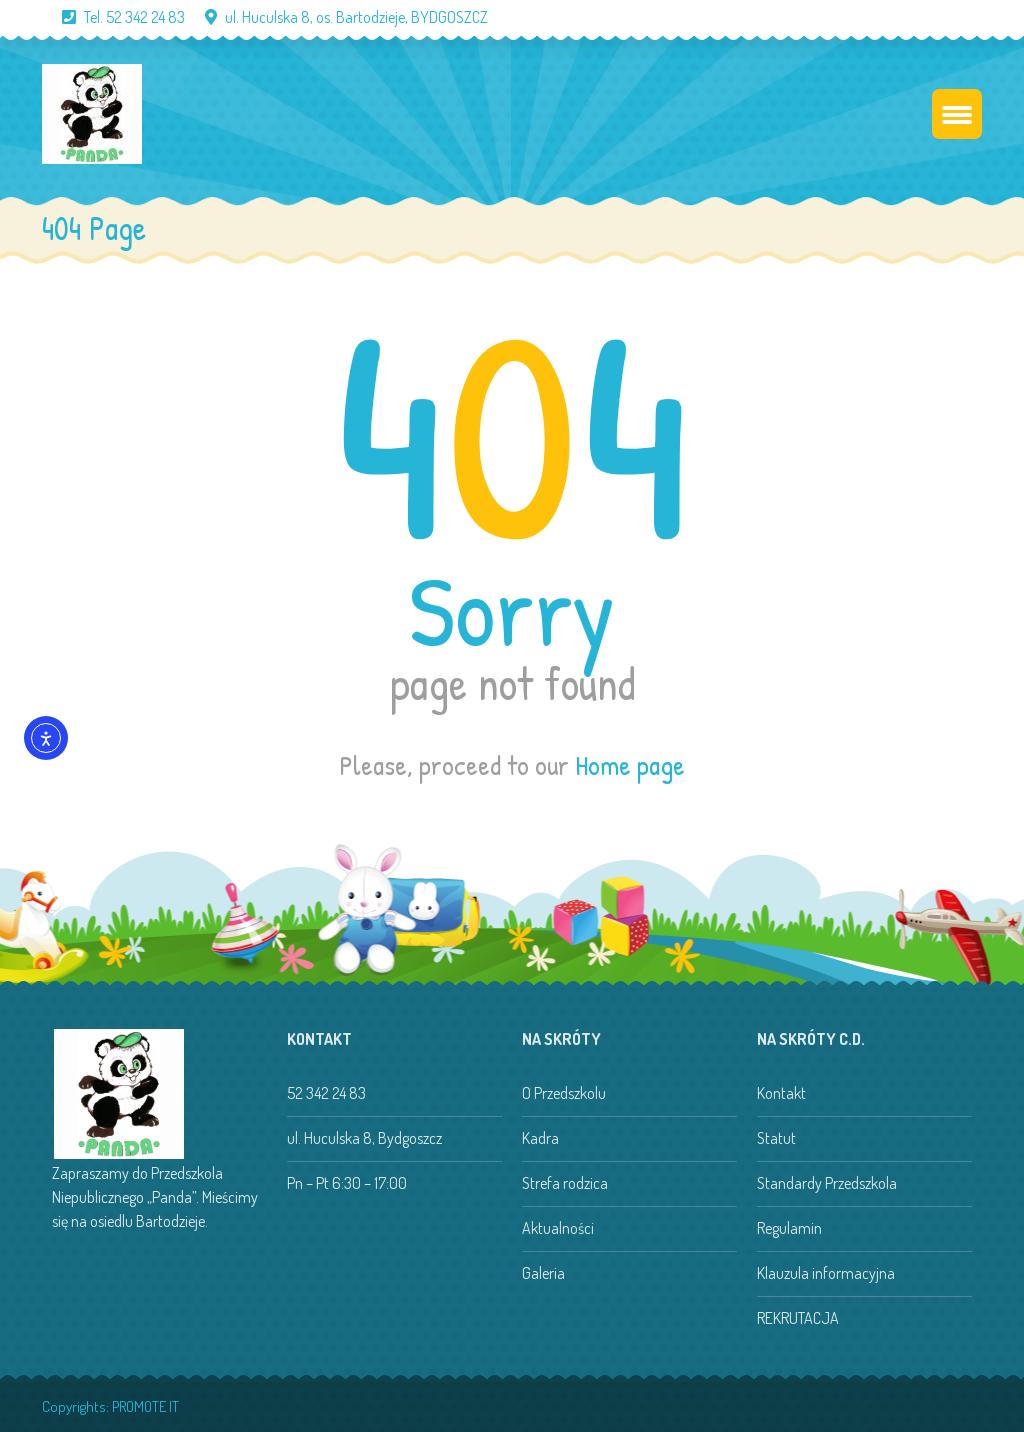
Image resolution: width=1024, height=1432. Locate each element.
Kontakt (781, 1093)
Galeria (543, 1273)
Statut (776, 1138)
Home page (630, 765)
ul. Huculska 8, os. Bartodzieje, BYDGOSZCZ (336, 17)
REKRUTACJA (798, 1318)
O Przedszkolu (564, 1093)
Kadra (540, 1138)
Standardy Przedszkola (827, 1183)
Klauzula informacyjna (826, 1273)
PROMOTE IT (145, 1406)
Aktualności (558, 1228)
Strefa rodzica (565, 1183)
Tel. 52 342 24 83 (113, 17)
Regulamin (789, 1228)
